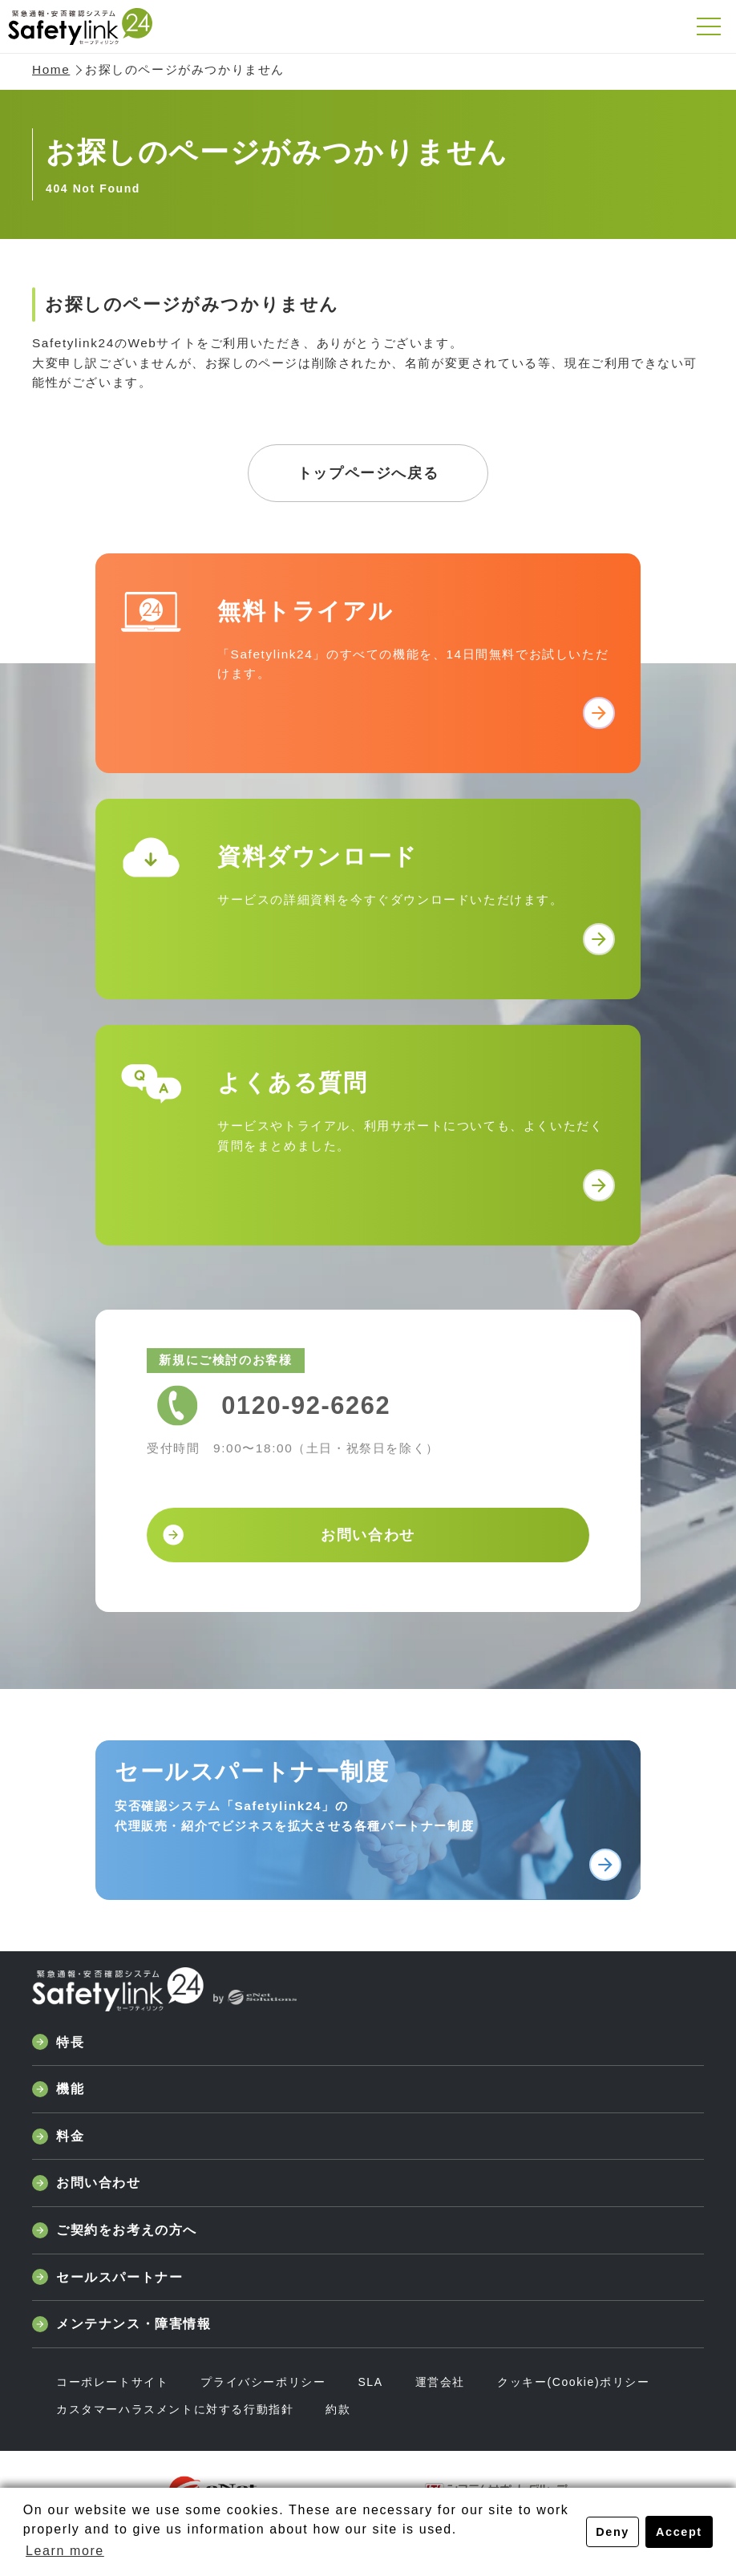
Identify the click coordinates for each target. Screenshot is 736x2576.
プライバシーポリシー (263, 2382)
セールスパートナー (107, 2277)
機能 (58, 2089)
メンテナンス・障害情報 (122, 2324)
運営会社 (440, 2382)
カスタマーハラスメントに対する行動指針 (174, 2409)
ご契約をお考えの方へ (114, 2230)
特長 (58, 2042)
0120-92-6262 (305, 1405)
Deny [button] (612, 2531)
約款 (338, 2409)
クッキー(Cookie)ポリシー (573, 2382)
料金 (58, 2136)
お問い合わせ (86, 2183)
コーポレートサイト (112, 2382)
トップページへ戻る (368, 473)
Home (51, 69)
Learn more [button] (65, 2551)
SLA (370, 2382)
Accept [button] (679, 2531)
